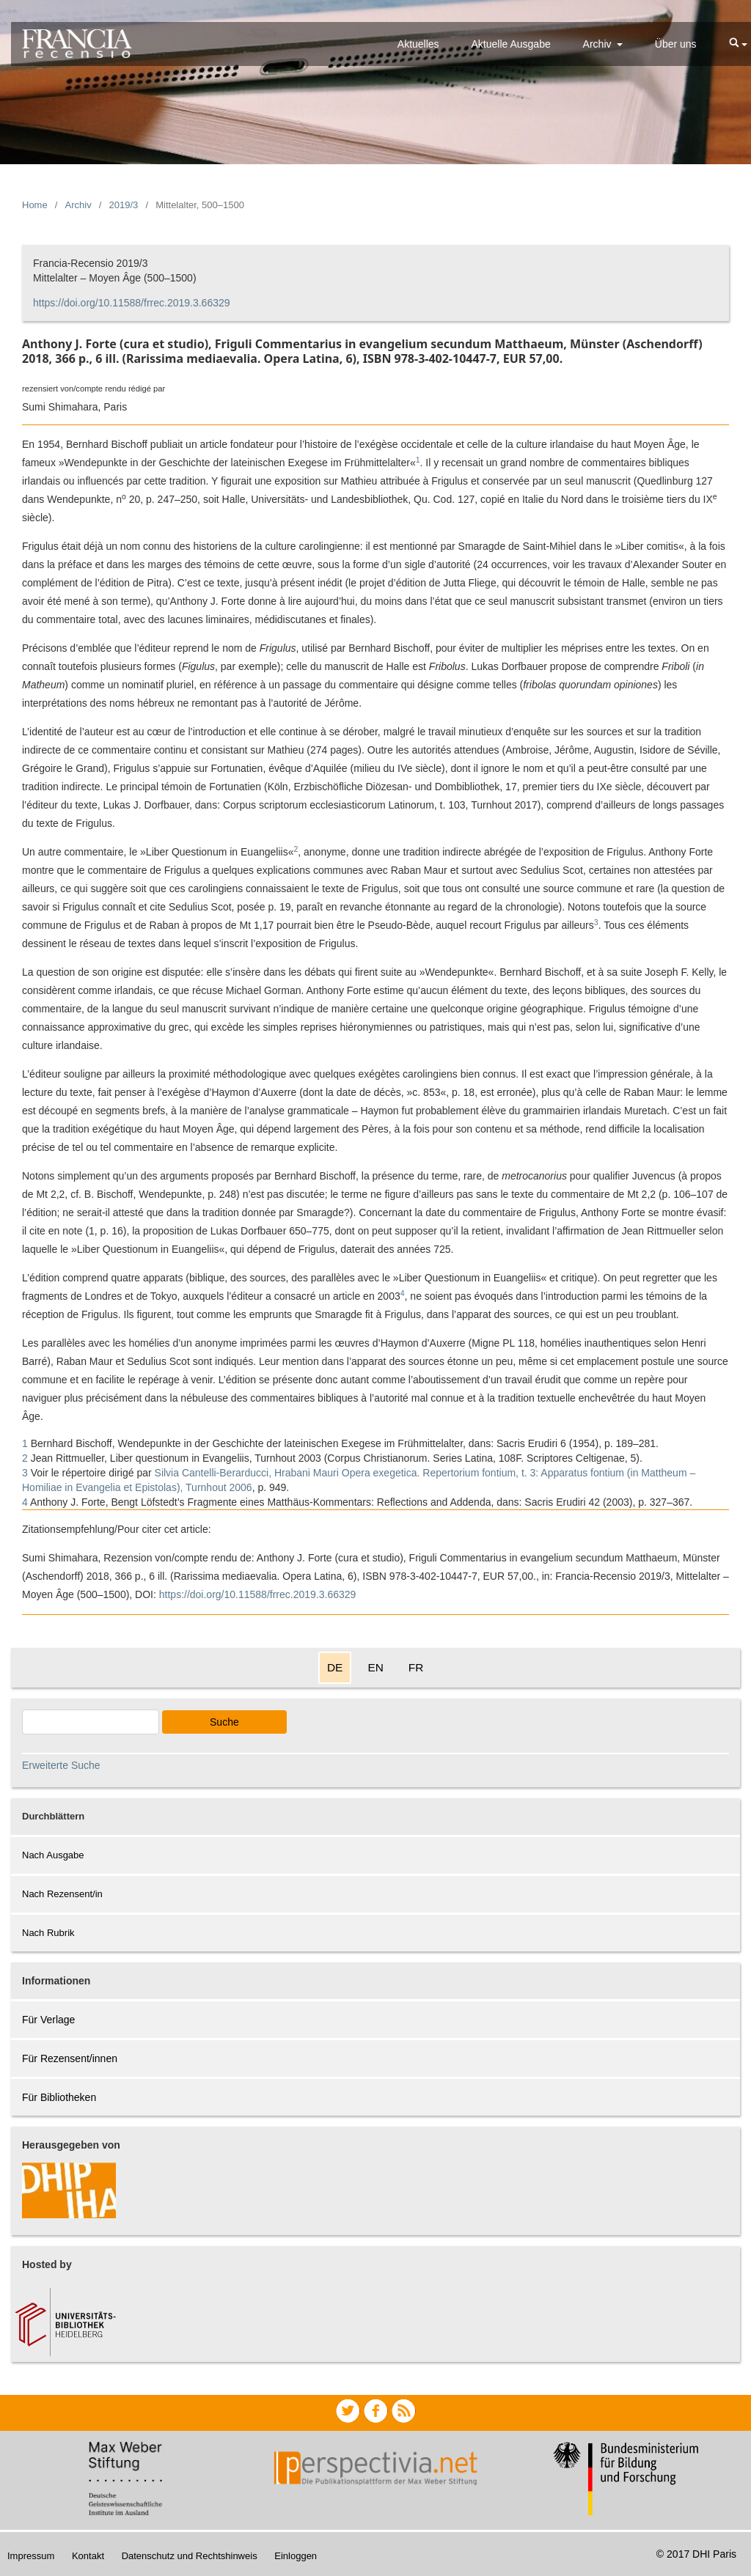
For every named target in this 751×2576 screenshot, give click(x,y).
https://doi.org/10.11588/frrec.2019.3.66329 (131, 303)
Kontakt (88, 2555)
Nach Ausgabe (53, 1855)
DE (334, 1667)
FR (416, 1667)
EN (375, 1667)
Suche (224, 1722)
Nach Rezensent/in (62, 1893)
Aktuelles (418, 44)
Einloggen (295, 2555)
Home (35, 204)
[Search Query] (90, 1722)
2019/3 (124, 204)
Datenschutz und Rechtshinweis (189, 2555)
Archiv (599, 44)
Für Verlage (48, 2019)
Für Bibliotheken (59, 2097)
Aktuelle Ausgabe (511, 44)
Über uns (676, 44)
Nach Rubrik (48, 1932)
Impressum (30, 2555)
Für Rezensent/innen (69, 2058)
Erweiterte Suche (61, 1765)
